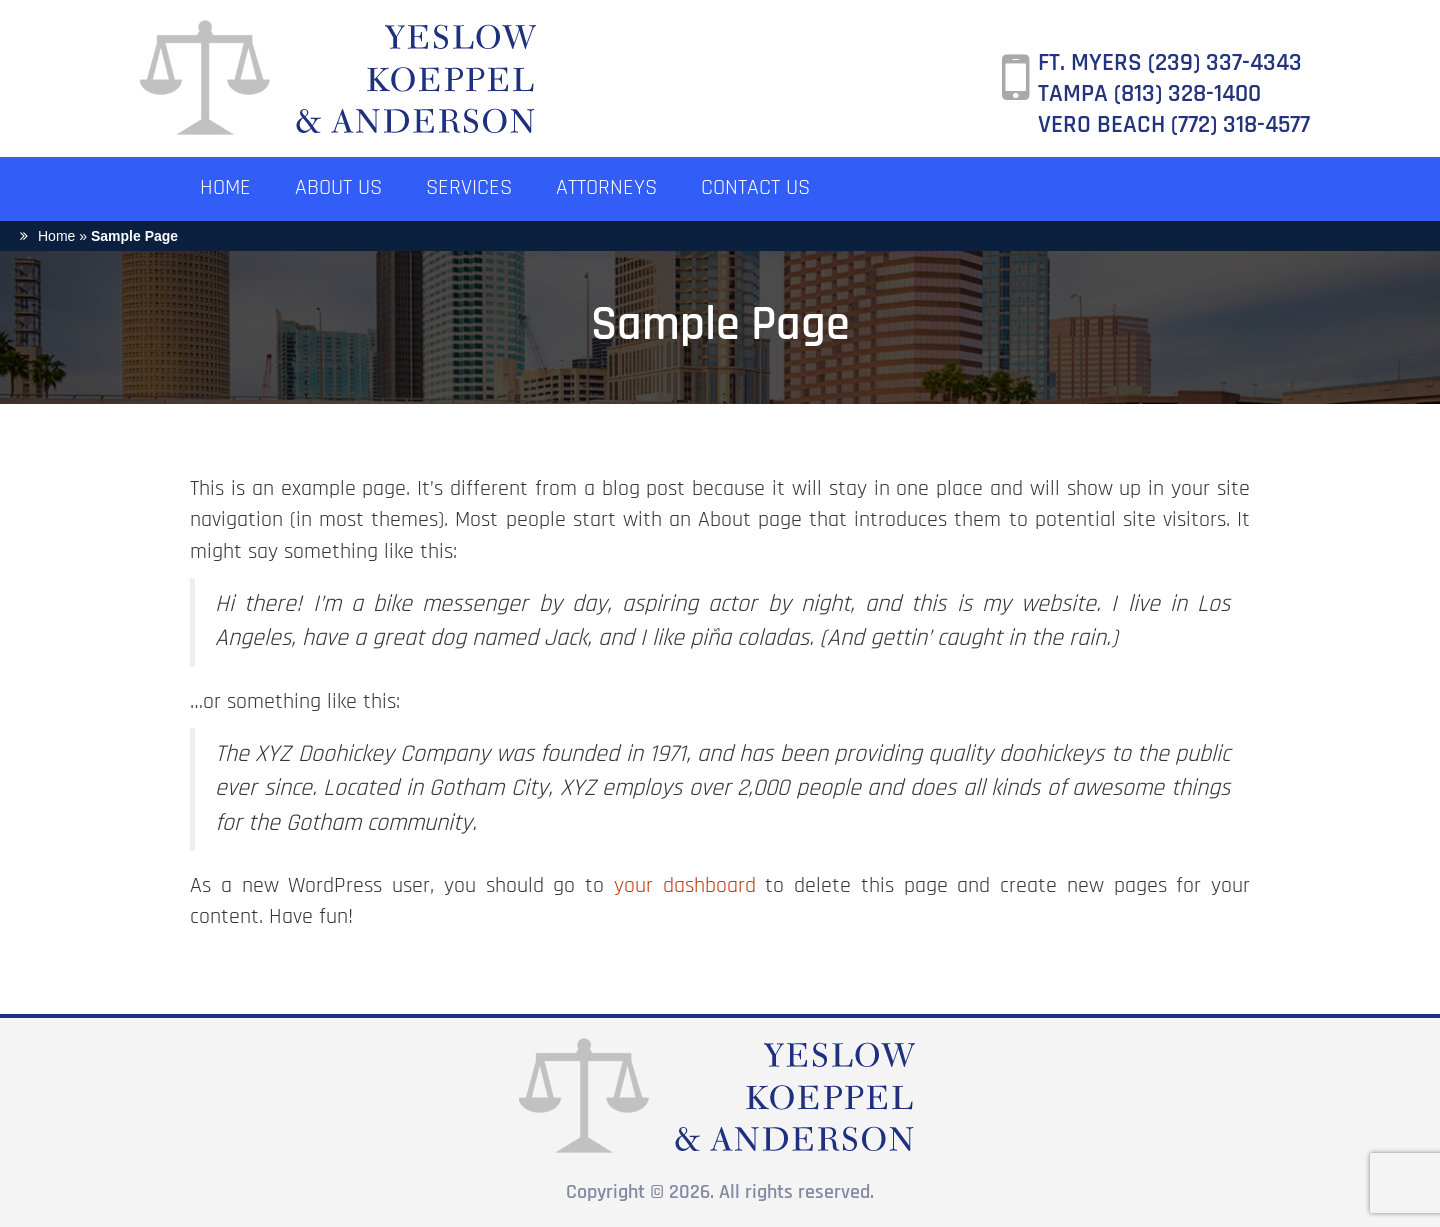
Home (56, 236)
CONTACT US (755, 188)
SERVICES (469, 188)
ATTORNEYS (606, 188)
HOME (225, 188)
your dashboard (685, 886)
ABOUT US (338, 188)
